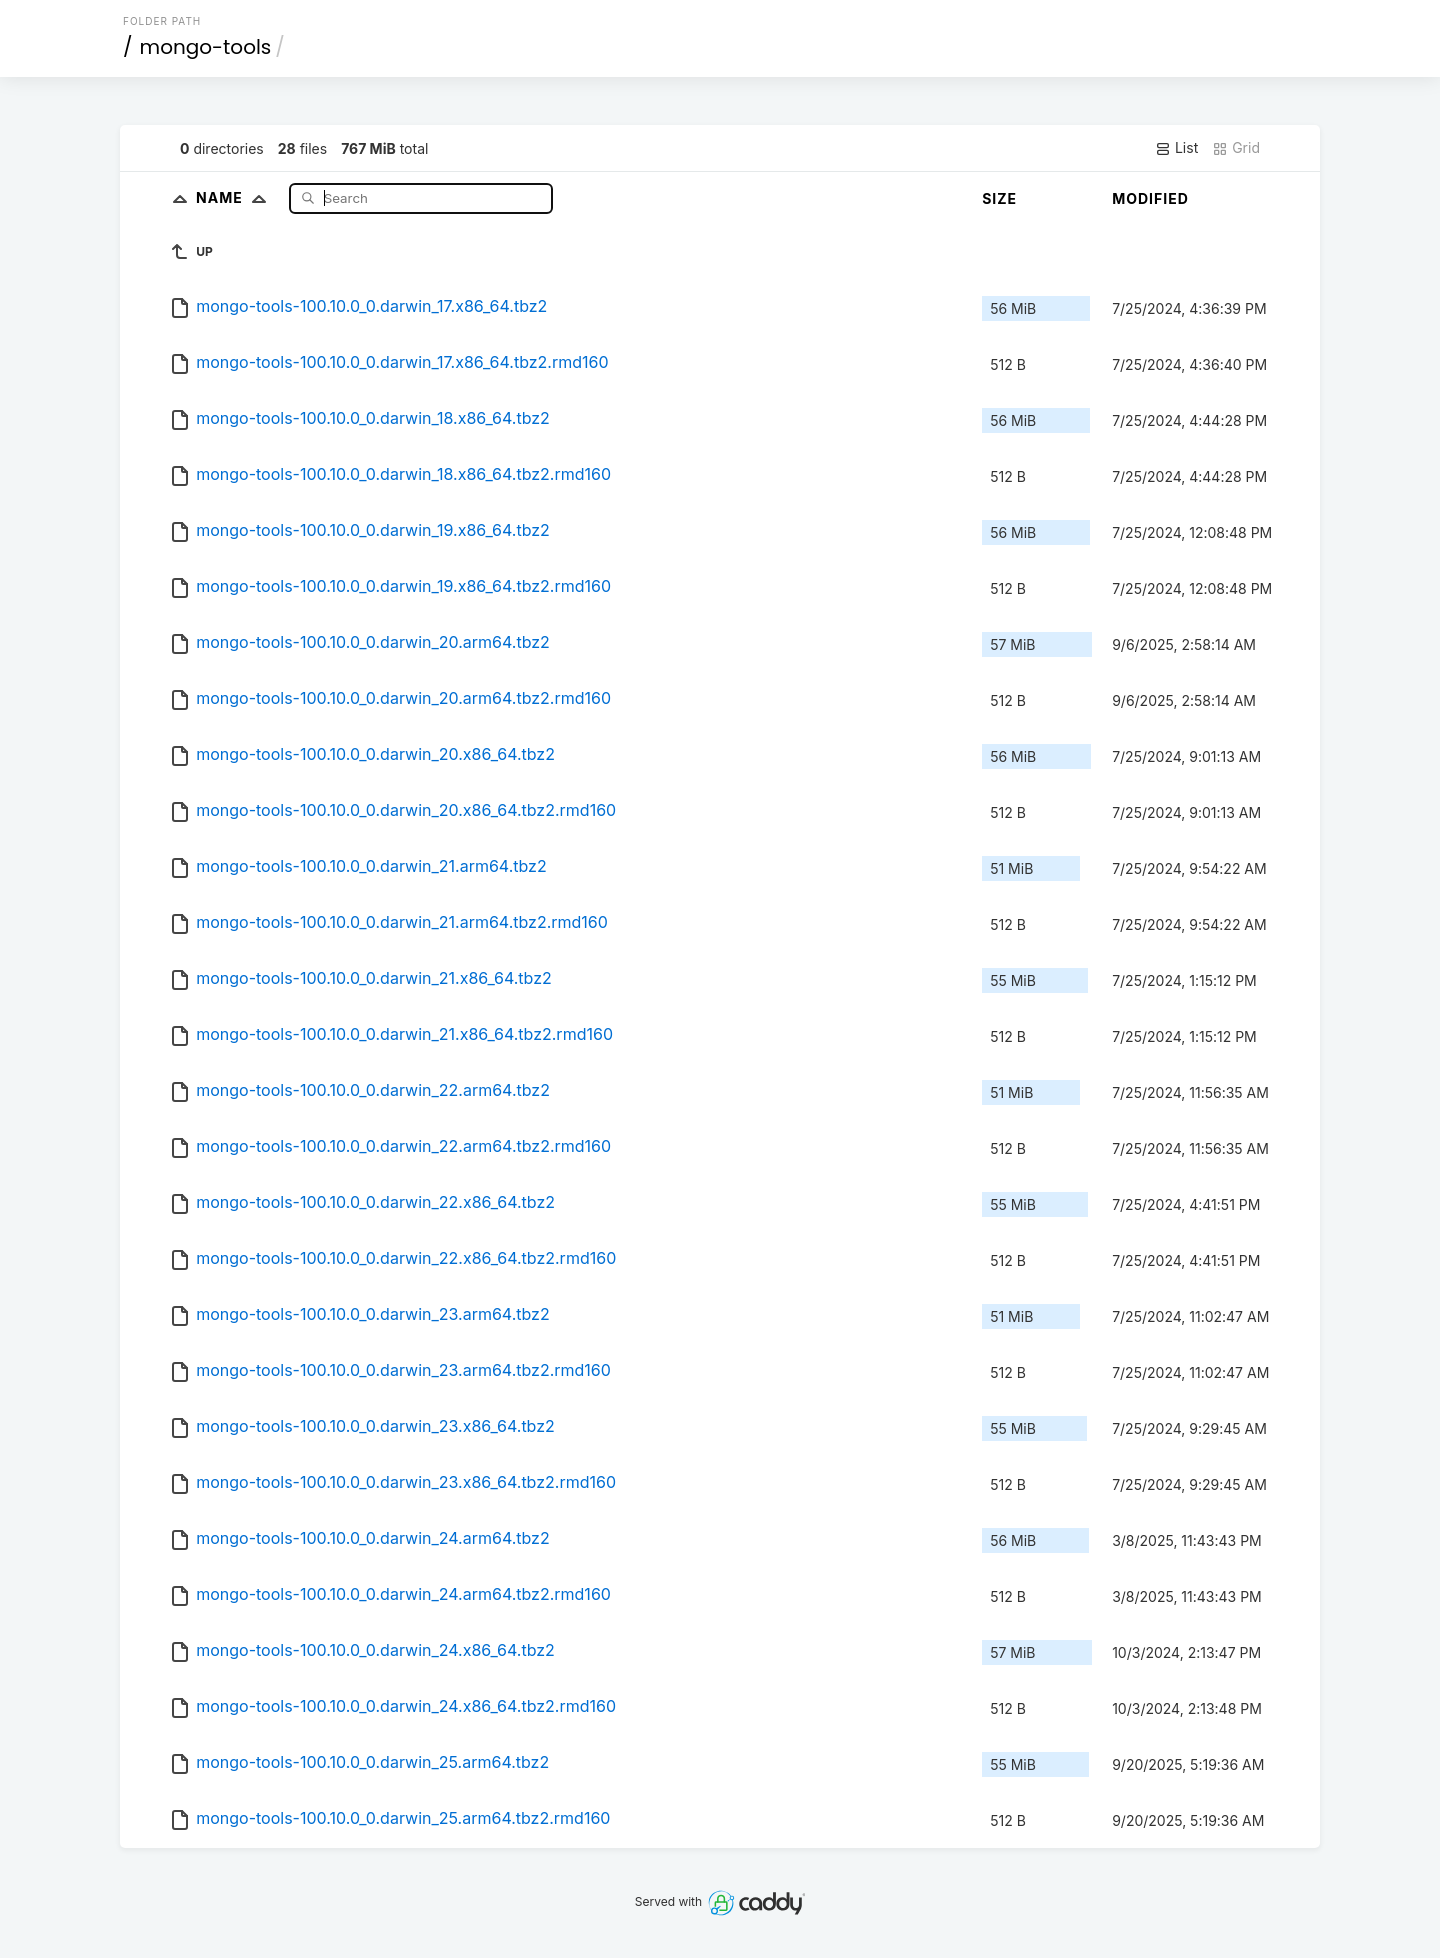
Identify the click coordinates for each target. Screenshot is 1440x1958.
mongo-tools (206, 47)
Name (235, 197)
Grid (1236, 148)
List (1176, 148)
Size (999, 198)
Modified (1150, 198)
